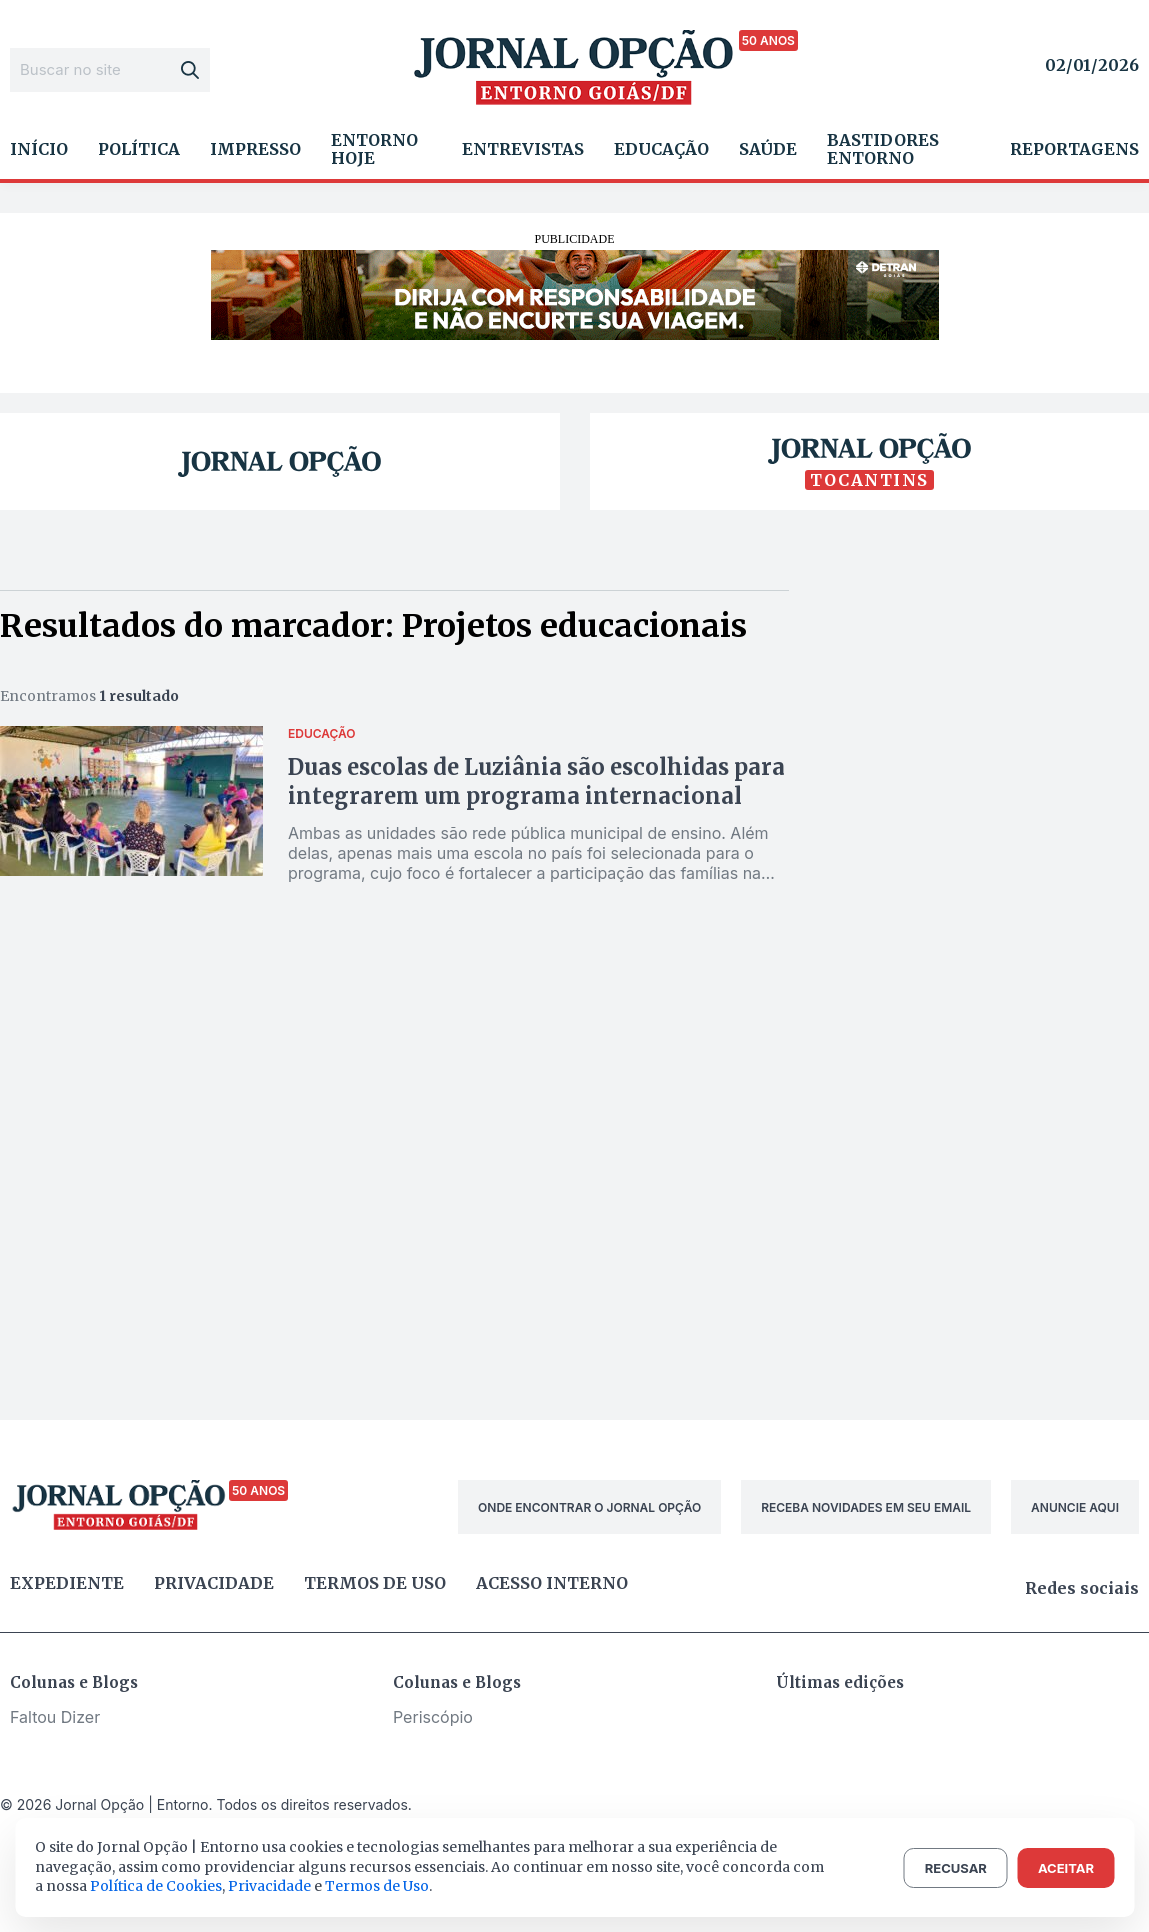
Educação (661, 149)
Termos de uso (375, 1583)
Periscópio (433, 1717)
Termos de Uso (377, 1886)
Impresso (255, 149)
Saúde (768, 149)
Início (39, 149)
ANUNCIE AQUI (1075, 1507)
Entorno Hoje (374, 149)
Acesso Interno (552, 1583)
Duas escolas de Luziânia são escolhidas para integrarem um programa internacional (536, 781)
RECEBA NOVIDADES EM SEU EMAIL (866, 1507)
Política (139, 149)
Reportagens (1074, 149)
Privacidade (214, 1583)
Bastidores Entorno (883, 149)
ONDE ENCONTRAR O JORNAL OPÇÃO (589, 1507)
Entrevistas (523, 149)
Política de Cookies (156, 1886)
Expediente (67, 1583)
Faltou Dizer (55, 1717)
